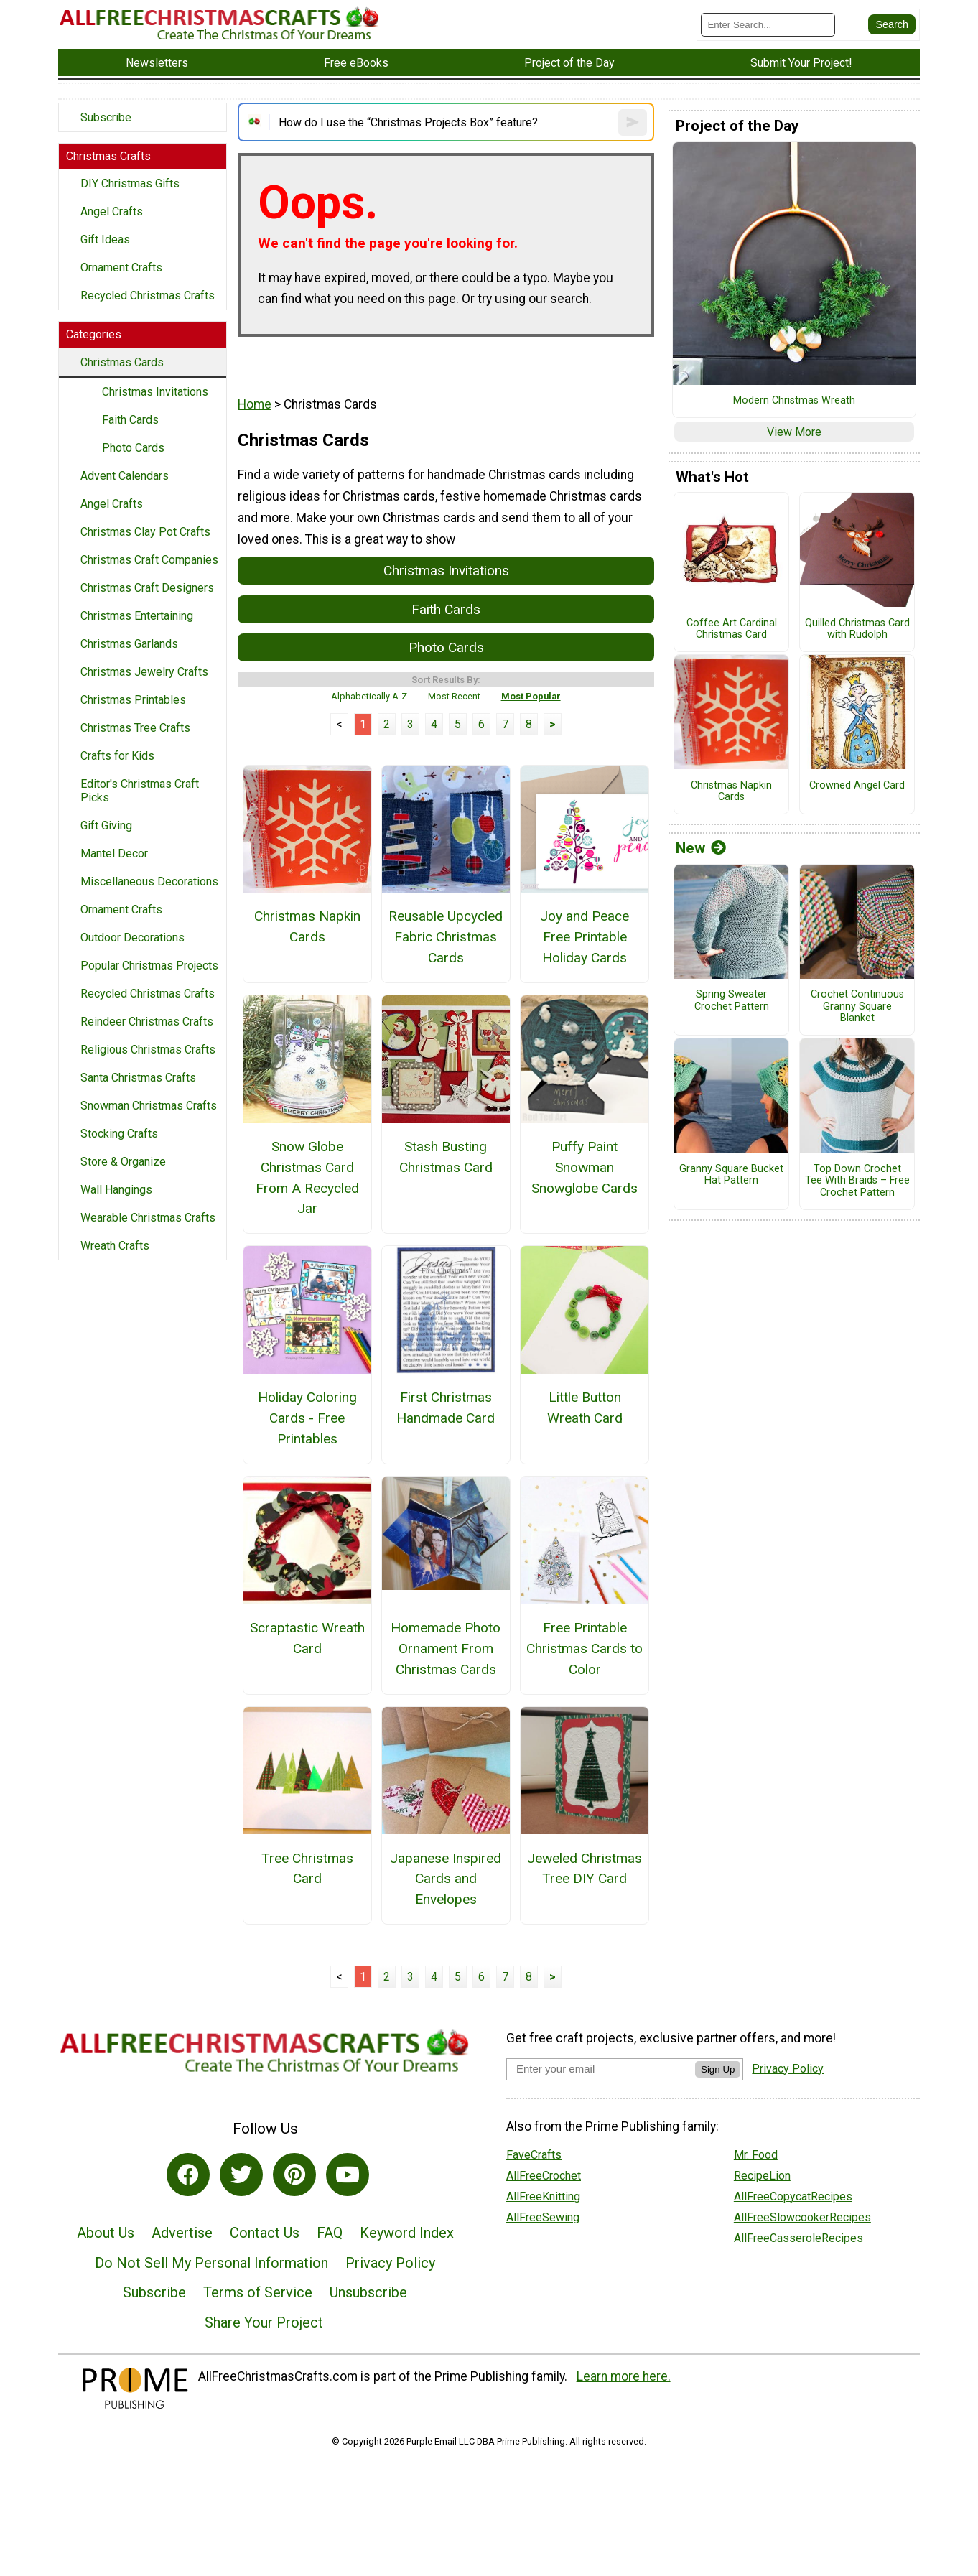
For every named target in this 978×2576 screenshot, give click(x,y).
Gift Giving (106, 825)
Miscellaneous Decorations (149, 881)
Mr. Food (756, 2155)
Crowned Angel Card (857, 785)
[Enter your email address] (600, 2068)
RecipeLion (762, 2175)
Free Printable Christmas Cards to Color (584, 1648)
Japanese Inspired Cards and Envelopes (445, 1879)
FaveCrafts (534, 2155)
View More (794, 432)
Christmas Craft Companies (149, 560)
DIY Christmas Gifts (130, 183)
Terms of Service (257, 2292)
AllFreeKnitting (543, 2196)
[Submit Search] (892, 24)
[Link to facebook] (188, 2174)
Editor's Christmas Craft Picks (139, 790)
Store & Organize (123, 1161)
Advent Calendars (124, 476)
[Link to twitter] (241, 2174)
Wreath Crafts (114, 1245)
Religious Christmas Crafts (147, 1049)
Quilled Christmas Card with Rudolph (857, 629)
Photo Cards (133, 448)
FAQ (330, 2232)
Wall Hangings (116, 1189)
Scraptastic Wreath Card (307, 1638)
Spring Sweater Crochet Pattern (731, 1001)
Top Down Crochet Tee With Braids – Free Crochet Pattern (857, 1181)
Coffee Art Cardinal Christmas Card (731, 629)
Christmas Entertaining (136, 616)
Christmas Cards (122, 362)
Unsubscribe (368, 2292)
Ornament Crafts (121, 267)
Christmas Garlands (129, 644)
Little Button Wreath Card (585, 1407)
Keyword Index (407, 2232)
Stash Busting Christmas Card (446, 1157)
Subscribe (105, 117)
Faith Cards (130, 420)
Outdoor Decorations (132, 937)
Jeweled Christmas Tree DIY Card (584, 1868)
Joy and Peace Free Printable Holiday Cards (584, 937)
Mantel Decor (114, 853)
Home (254, 404)
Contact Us (264, 2232)
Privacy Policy (390, 2263)
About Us (105, 2232)
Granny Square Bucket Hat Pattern (731, 1175)
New (701, 848)
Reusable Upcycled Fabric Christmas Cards (445, 937)
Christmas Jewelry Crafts (144, 672)
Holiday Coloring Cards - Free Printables (307, 1418)
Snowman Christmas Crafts (148, 1105)
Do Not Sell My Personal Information (211, 2263)
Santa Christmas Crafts (138, 1077)
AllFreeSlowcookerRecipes (802, 2217)
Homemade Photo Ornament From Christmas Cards (445, 1648)
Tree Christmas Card (307, 1868)
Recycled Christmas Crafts (147, 295)
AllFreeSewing (542, 2217)
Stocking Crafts (119, 1133)
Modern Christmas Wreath (794, 400)
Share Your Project (264, 2322)
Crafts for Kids (117, 756)
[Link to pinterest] (294, 2174)
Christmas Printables (133, 700)
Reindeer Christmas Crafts (146, 1021)
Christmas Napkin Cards (307, 926)
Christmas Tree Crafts (135, 728)
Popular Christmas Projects (149, 965)
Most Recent (454, 696)
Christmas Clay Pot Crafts (145, 532)
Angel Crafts (111, 211)
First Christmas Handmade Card (445, 1407)
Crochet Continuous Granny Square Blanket (857, 1006)
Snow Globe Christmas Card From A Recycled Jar (307, 1177)
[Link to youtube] (347, 2174)
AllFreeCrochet (543, 2175)
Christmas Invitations (155, 392)
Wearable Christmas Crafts (147, 1217)
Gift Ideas (105, 239)
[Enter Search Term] (768, 25)
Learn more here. (624, 2376)
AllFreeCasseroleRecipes (798, 2238)
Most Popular (531, 696)
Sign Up (718, 2069)
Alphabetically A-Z (369, 696)
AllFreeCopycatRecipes (793, 2196)
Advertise (182, 2232)
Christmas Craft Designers (147, 588)
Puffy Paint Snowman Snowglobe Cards (584, 1167)
